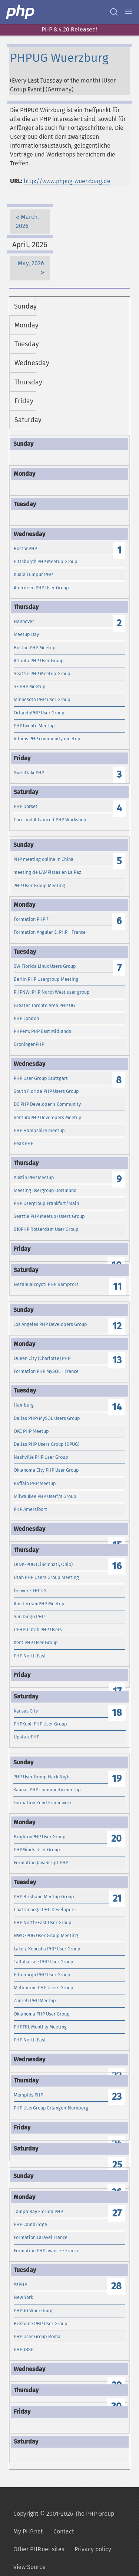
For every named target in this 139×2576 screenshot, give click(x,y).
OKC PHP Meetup (31, 1431)
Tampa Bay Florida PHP (38, 2211)
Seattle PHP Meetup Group (42, 673)
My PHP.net (28, 2531)
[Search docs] (113, 11)
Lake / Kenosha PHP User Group (47, 1949)
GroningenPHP (29, 1044)
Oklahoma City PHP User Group (46, 1470)
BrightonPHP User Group (40, 1836)
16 (117, 1566)
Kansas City (26, 1711)
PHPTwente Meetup (34, 725)
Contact (63, 2531)
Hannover (24, 621)
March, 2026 (27, 221)
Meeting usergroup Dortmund (45, 1190)
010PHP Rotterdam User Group (46, 1229)
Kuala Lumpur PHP (33, 574)
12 (117, 1326)
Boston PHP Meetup (35, 647)
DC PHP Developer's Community (47, 1104)
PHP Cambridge (30, 2224)
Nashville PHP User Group (41, 1457)
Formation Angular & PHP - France (50, 932)
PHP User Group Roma (37, 2336)
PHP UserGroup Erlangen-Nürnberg (51, 2108)
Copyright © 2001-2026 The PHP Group (63, 2513)
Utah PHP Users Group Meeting (46, 1577)
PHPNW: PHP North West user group (52, 992)
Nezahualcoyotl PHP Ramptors (46, 1284)
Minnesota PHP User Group (42, 699)
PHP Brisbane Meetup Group (44, 1896)
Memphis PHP (28, 2095)
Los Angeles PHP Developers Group (50, 1324)
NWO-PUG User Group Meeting (46, 1935)
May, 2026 (31, 263)
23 (117, 2096)
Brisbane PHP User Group (40, 2323)
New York (23, 2297)
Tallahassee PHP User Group (43, 1961)
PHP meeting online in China (43, 859)
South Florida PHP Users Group (46, 1091)
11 (117, 1286)
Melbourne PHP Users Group (43, 1987)
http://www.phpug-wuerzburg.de (67, 181)
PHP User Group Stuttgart (41, 1078)
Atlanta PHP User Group (39, 660)
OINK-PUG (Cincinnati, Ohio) (43, 1564)
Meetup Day (26, 634)
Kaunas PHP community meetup (47, 1789)
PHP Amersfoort (30, 1509)
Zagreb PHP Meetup (35, 2000)
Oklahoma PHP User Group (42, 2014)
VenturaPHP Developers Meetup (48, 1117)
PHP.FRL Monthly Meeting (40, 2027)
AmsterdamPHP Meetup (39, 1603)
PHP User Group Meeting (39, 885)
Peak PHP (23, 1143)
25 (117, 2165)
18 (117, 1712)
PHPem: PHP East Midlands (42, 1031)
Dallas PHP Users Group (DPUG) (46, 1444)
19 (117, 1778)
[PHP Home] (21, 12)
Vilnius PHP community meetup (47, 738)
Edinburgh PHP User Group (42, 1974)
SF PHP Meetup (30, 686)
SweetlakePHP (29, 772)
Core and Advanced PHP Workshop (50, 819)
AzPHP (20, 2284)
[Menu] (128, 11)
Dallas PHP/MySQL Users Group (47, 1418)
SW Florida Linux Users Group (45, 966)
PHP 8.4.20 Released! (69, 29)
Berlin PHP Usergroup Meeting (46, 979)
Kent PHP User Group (36, 1642)
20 (116, 1838)
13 (117, 1360)
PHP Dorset (25, 806)
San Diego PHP (29, 1616)
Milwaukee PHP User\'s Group (45, 1496)
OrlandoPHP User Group (39, 712)
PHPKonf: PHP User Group (40, 1724)
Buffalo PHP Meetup (35, 1483)
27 (117, 2213)
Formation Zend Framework (42, 1802)
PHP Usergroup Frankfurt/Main (46, 1203)
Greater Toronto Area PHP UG (44, 1005)
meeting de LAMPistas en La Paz (47, 872)
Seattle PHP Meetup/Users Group (49, 1216)
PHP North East (30, 1656)
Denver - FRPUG (30, 1590)
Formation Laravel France (40, 2237)
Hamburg (24, 1405)
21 (117, 1898)
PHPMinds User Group (37, 1849)
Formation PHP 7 (31, 919)
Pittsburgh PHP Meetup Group (45, 561)
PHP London (26, 1018)
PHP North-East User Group (43, 1922)
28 (116, 2286)
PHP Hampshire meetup (39, 1130)
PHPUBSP (23, 2349)
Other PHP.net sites (38, 2549)
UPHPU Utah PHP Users (38, 1629)
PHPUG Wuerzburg (33, 2310)
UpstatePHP (26, 1737)
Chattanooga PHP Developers (45, 1909)
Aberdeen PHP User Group (41, 587)
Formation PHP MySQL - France (46, 1371)
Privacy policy (93, 2549)
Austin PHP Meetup (34, 1177)
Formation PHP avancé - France (46, 2250)
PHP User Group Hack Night (42, 1776)
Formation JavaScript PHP (41, 1862)
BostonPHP (25, 548)
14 (117, 1407)
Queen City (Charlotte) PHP (42, 1358)
